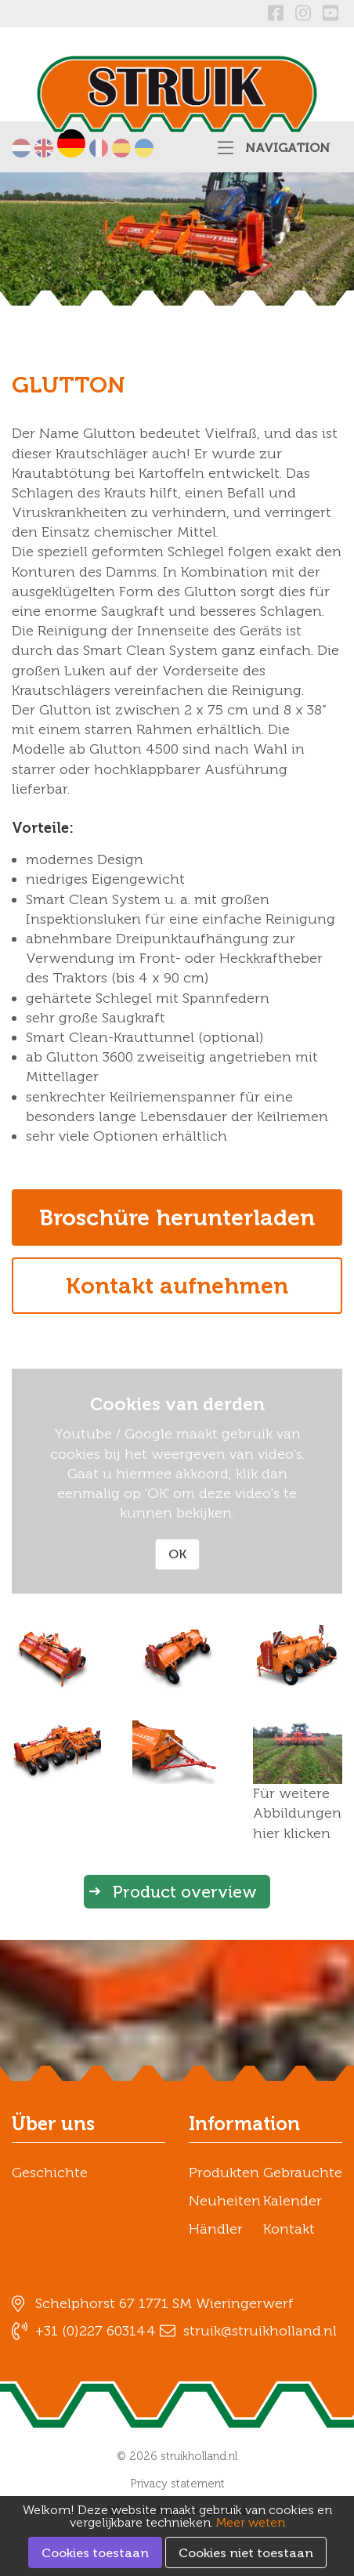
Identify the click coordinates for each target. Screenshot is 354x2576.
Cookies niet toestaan (246, 2552)
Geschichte (50, 2172)
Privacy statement (177, 2484)
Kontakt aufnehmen (177, 1285)
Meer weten (250, 2522)
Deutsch (71, 143)
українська (144, 148)
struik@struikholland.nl (260, 2330)
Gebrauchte (302, 2172)
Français (98, 148)
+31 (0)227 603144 (95, 2330)
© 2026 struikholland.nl (177, 2456)
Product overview (185, 1891)
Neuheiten (225, 2200)
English (43, 148)
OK (177, 1554)
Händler (216, 2229)
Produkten (224, 2172)
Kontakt (289, 2229)
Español (121, 148)
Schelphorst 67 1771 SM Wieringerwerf (164, 2303)
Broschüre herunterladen (177, 1217)
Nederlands (21, 148)
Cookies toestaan (95, 2552)
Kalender (292, 2200)
